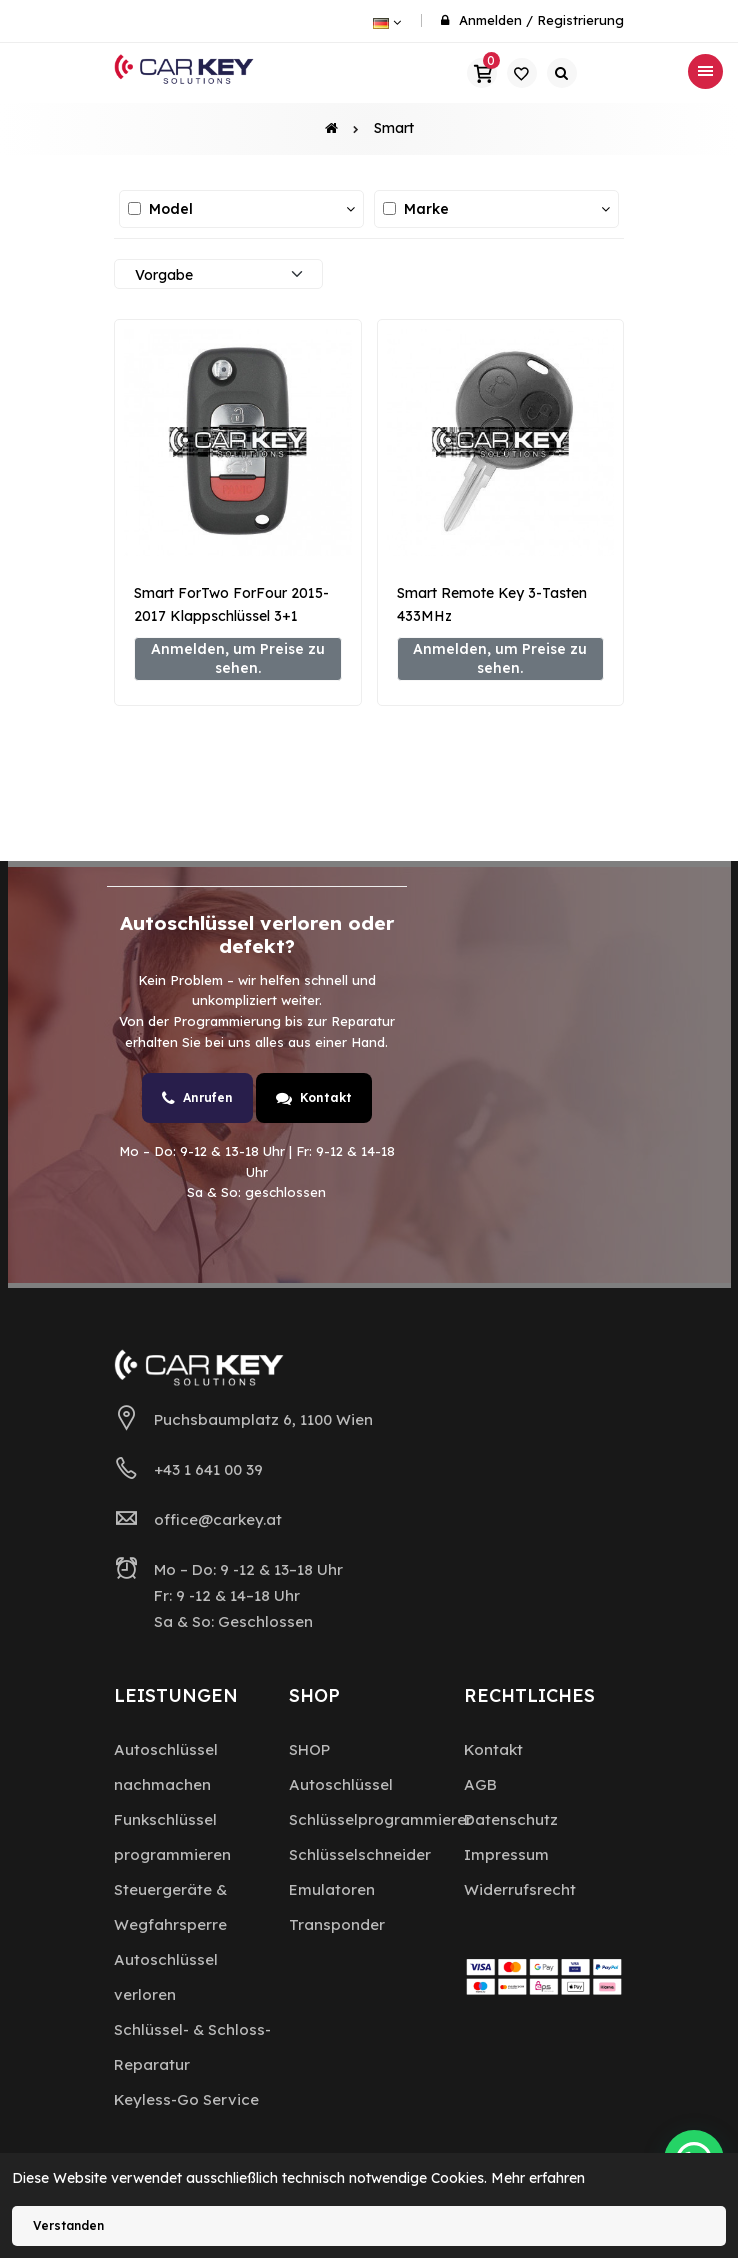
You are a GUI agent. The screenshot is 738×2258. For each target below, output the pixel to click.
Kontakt (314, 1098)
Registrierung (580, 20)
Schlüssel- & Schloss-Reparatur (192, 2047)
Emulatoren (332, 1889)
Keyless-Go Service (186, 2099)
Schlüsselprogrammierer (380, 1819)
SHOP (309, 1749)
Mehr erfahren (538, 2178)
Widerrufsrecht (520, 1889)
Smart (394, 128)
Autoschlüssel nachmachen (166, 1767)
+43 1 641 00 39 (208, 1469)
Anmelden (490, 20)
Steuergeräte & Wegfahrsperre (170, 1907)
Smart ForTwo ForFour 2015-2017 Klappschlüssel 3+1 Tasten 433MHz (231, 616)
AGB (480, 1784)
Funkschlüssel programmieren (172, 1837)
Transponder (337, 1924)
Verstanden (68, 2225)
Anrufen (197, 1098)
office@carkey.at (218, 1519)
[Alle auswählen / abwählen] (134, 208)
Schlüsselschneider (360, 1854)
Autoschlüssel (341, 1784)
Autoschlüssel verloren (166, 1977)
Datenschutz (511, 1819)
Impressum (506, 1854)
